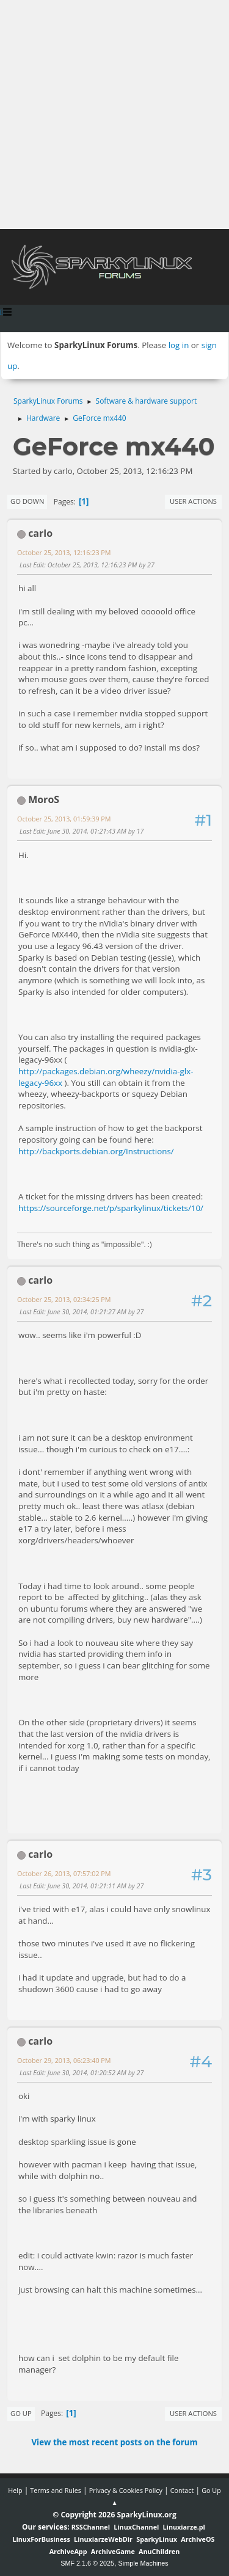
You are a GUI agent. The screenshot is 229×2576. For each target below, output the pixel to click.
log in (179, 345)
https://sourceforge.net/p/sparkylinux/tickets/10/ (110, 1207)
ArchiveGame (113, 2551)
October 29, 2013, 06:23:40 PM (64, 2060)
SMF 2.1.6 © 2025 (87, 2563)
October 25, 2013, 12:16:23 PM (64, 552)
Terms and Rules (55, 2490)
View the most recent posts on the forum (114, 2442)
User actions (193, 501)
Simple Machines (143, 2563)
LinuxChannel (136, 2526)
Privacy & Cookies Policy (125, 2490)
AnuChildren (159, 2551)
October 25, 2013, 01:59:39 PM (64, 818)
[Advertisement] (114, 114)
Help (15, 2490)
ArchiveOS (197, 2539)
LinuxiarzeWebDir (103, 2539)
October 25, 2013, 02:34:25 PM (64, 1299)
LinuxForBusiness (41, 2539)
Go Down (27, 501)
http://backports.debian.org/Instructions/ (96, 1151)
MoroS (43, 799)
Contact (182, 2490)
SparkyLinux (156, 2539)
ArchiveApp (68, 2551)
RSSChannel (90, 2526)
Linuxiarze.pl (184, 2526)
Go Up (21, 2413)
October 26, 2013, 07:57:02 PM (64, 1873)
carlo (40, 533)
